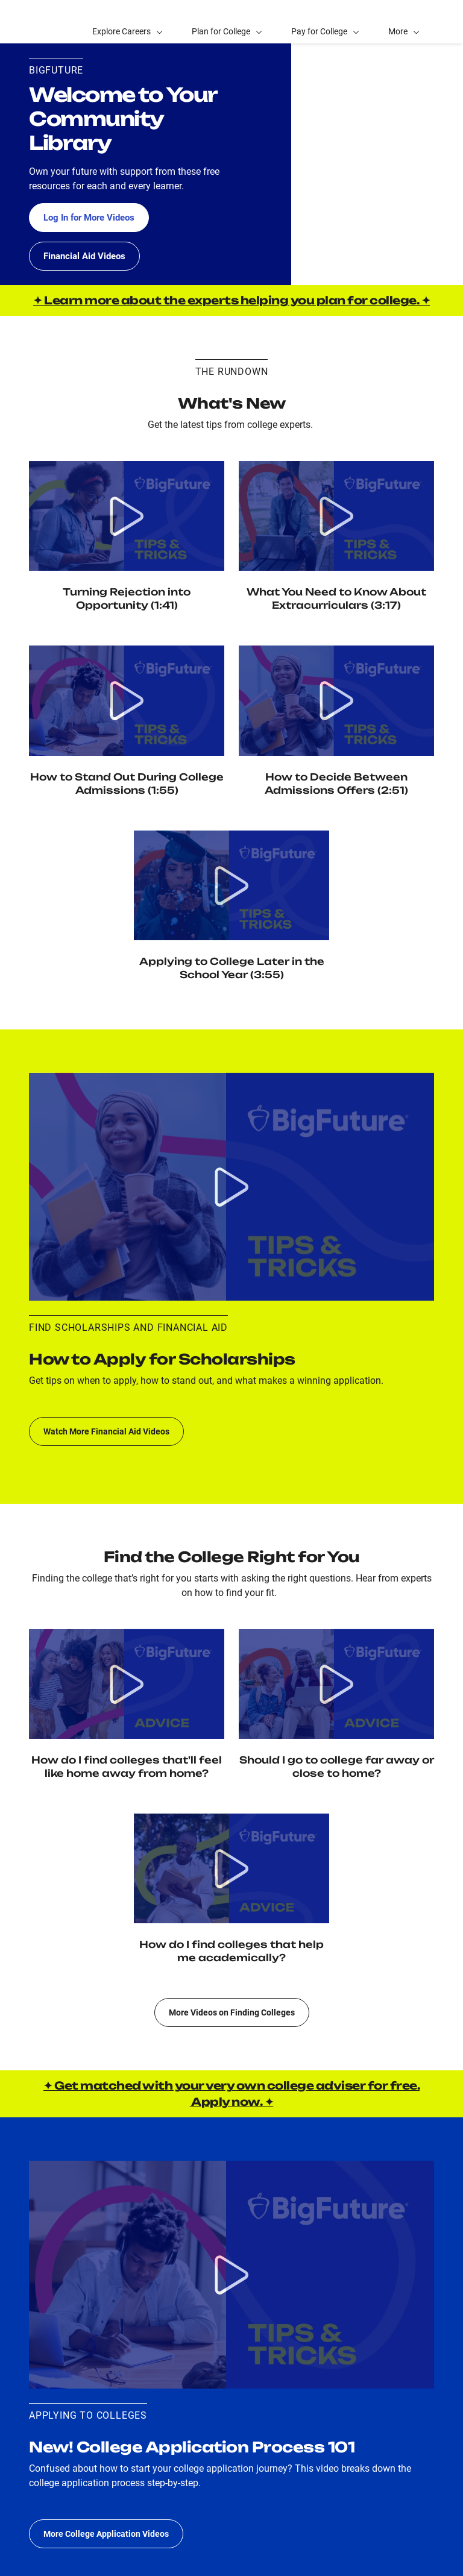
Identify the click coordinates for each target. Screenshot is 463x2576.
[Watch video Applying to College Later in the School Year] (231, 885)
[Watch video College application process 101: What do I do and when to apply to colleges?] (231, 2275)
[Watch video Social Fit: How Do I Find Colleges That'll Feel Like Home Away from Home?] (126, 1684)
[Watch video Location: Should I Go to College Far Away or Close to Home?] (336, 1684)
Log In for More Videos (93, 217)
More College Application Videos (106, 2534)
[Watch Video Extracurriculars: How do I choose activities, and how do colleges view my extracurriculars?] (336, 516)
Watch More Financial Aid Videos (106, 1431)
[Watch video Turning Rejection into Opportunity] (126, 516)
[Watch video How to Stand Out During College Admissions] (126, 700)
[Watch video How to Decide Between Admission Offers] (336, 700)
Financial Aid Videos (87, 256)
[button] (404, 21)
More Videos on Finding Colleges (232, 2012)
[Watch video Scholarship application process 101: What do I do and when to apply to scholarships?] (231, 1187)
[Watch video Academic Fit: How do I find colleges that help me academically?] (231, 1868)
